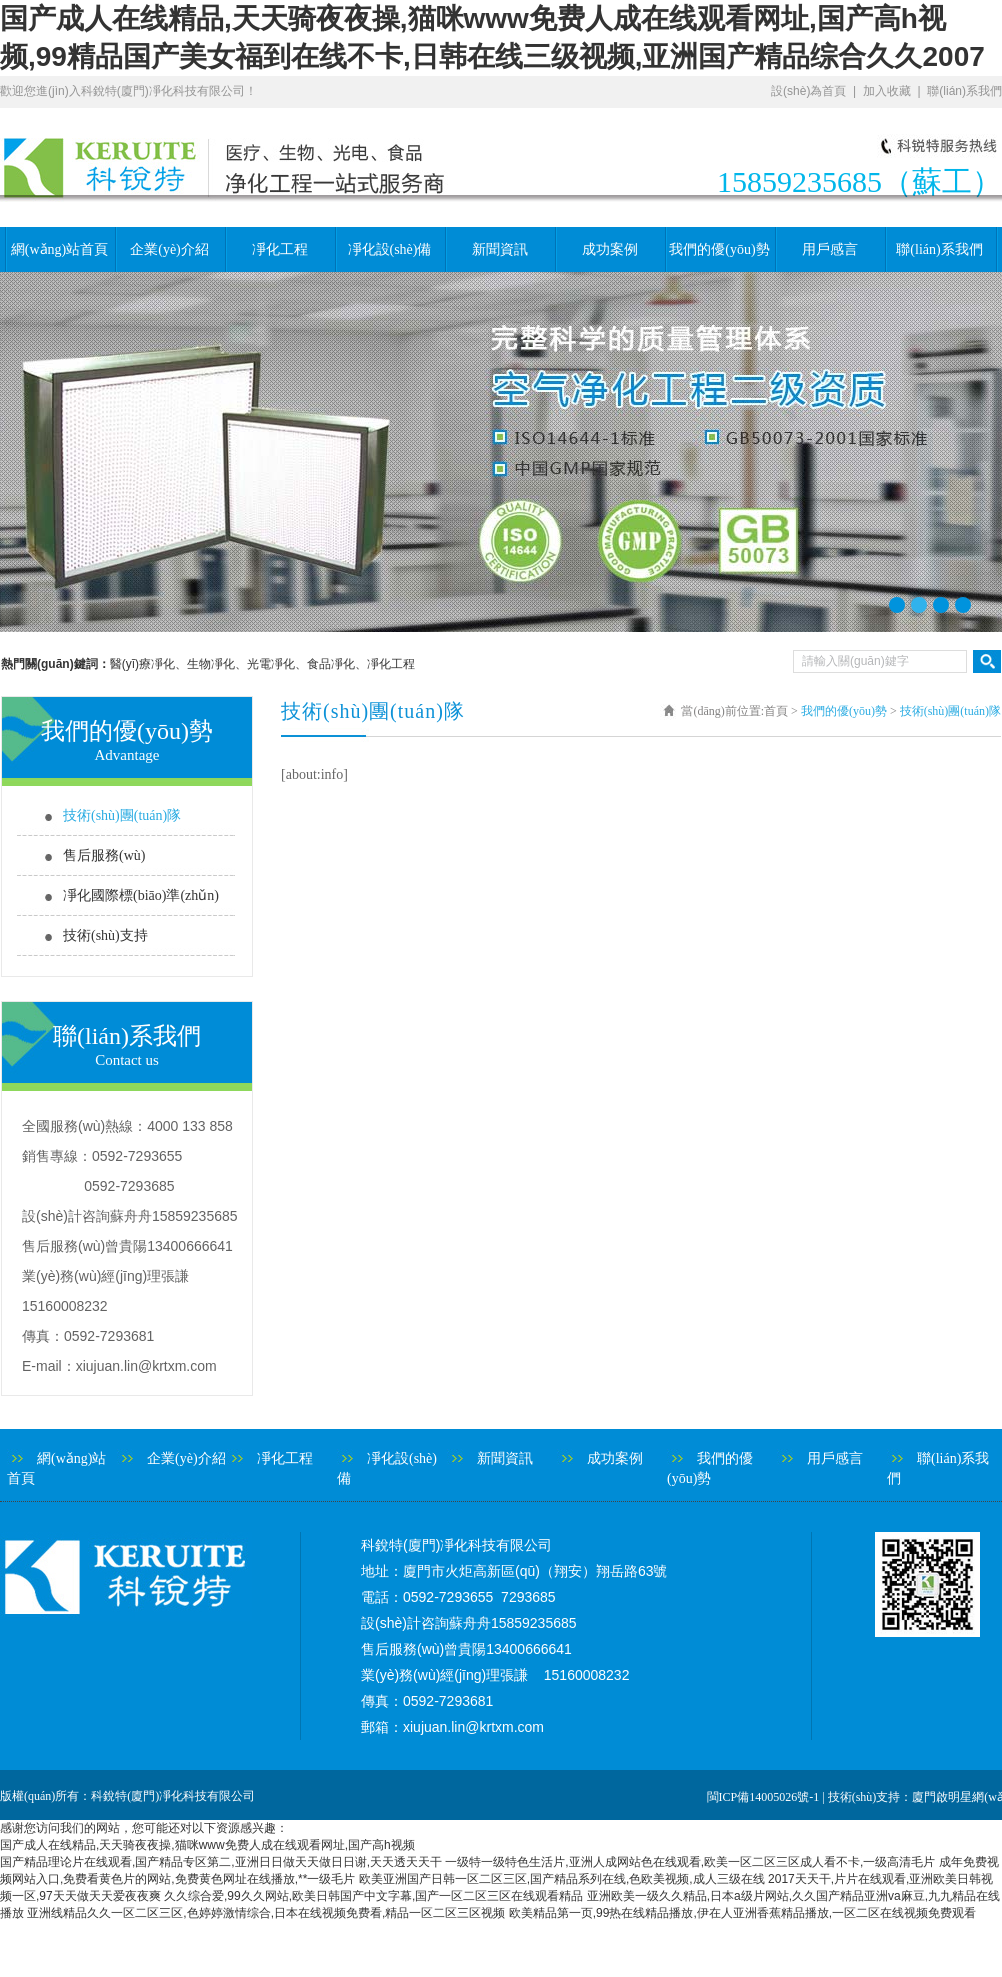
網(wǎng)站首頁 (59, 249)
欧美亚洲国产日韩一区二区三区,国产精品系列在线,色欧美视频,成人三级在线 (562, 1879)
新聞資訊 (500, 249)
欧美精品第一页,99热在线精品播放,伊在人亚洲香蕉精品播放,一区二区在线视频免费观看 (742, 1913)
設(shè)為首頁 (808, 91)
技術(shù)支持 (105, 935)
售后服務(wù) (104, 855)
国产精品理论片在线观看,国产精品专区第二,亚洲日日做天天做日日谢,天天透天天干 (221, 1862)
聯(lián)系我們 (964, 91)
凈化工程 (280, 249)
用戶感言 (830, 249)
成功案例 (610, 249)
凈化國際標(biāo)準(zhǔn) (141, 895)
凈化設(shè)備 (390, 249)
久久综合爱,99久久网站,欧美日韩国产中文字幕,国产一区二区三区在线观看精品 (373, 1896)
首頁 (776, 711)
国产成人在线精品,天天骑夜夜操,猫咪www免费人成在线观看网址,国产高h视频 (207, 1845)
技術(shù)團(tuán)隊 (122, 815)
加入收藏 (887, 91)
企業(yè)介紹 (169, 249)
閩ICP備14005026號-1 (763, 1797)
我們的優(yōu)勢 (719, 249)
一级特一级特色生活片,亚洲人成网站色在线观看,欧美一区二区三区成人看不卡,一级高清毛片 (690, 1862)
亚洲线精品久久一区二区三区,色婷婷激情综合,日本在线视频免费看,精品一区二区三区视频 (266, 1913)
